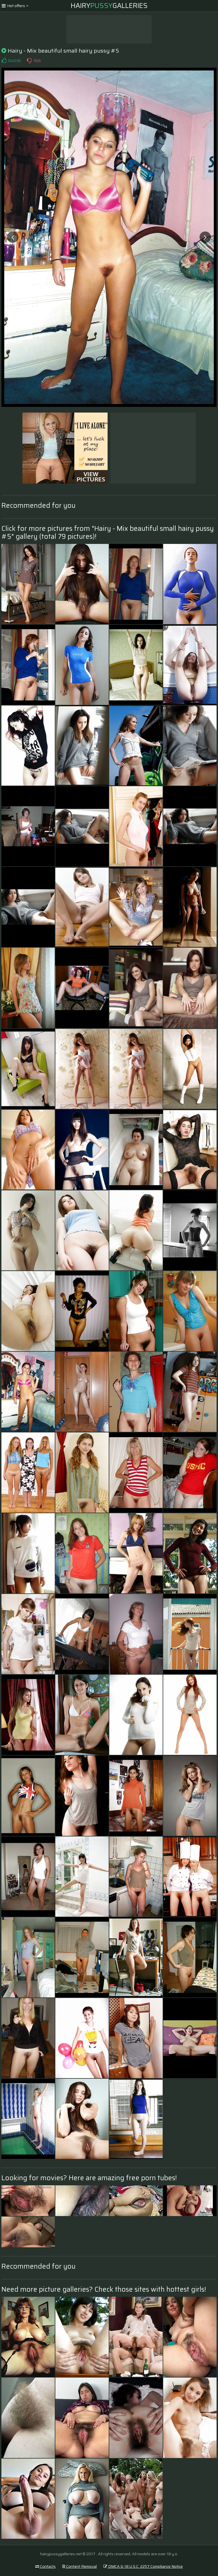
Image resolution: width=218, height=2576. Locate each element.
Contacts (45, 2566)
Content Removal (79, 2566)
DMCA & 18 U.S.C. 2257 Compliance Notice (143, 2566)
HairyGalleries (109, 5)
